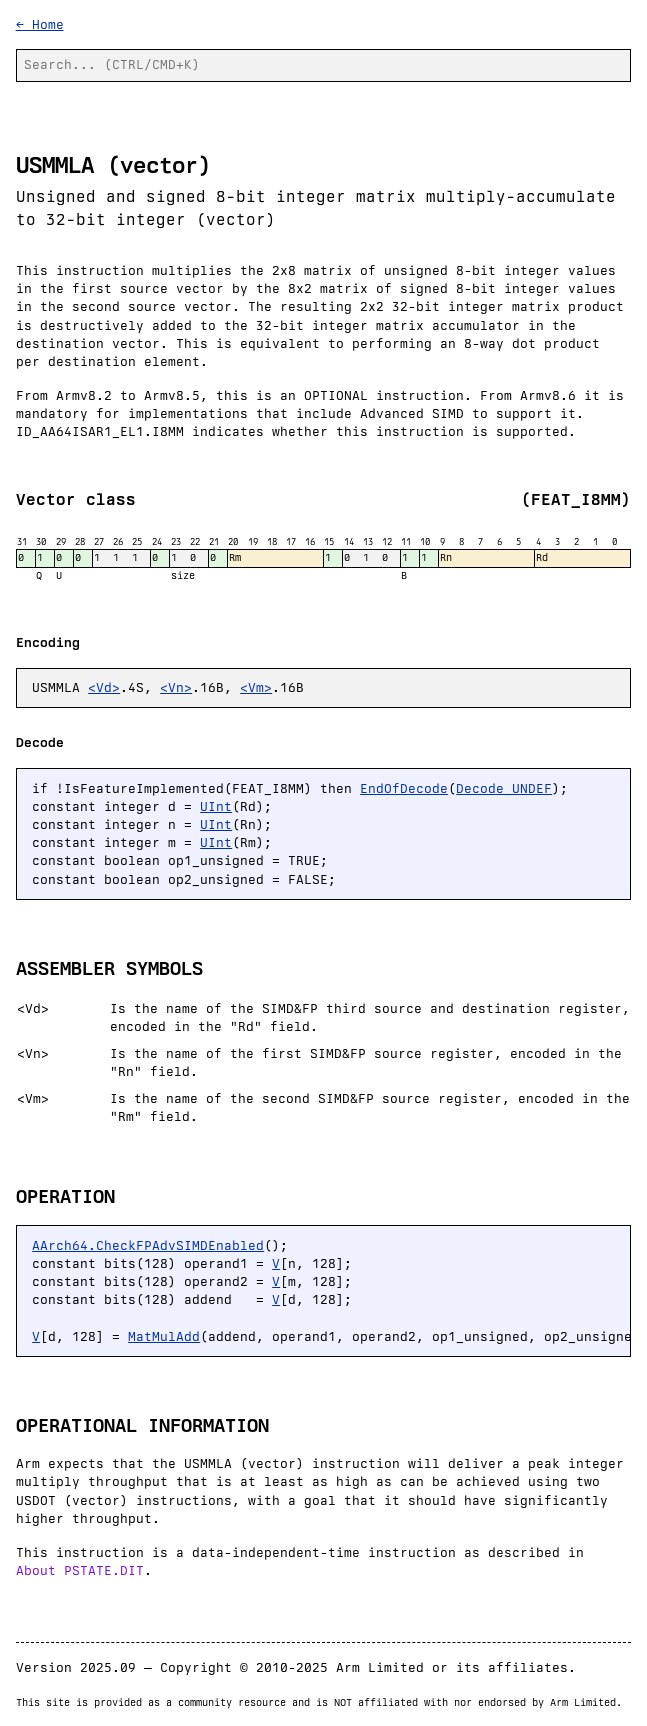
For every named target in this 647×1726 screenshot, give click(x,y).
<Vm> (256, 687)
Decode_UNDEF (504, 788)
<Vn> (176, 687)
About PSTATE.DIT (80, 1570)
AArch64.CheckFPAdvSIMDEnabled (148, 1245)
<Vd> (104, 687)
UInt (216, 806)
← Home (40, 24)
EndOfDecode (404, 788)
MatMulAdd (164, 1336)
